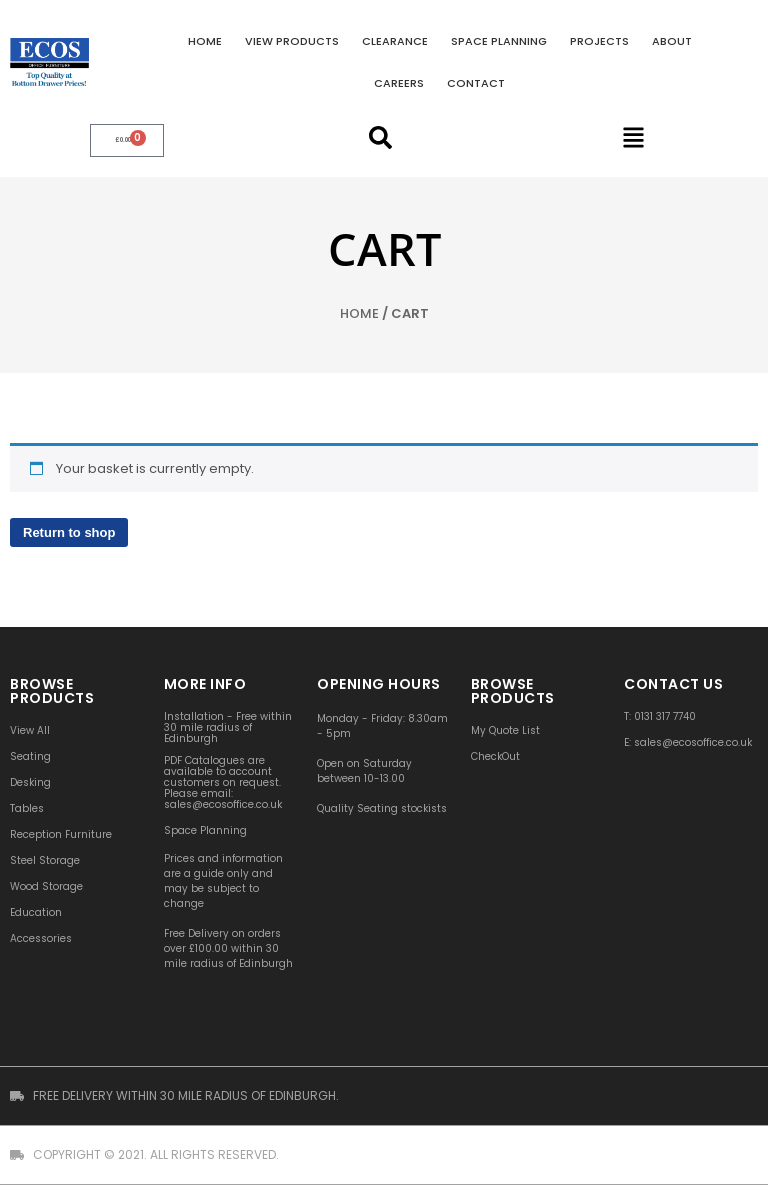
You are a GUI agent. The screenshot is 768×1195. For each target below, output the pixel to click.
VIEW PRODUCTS (292, 41)
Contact (476, 83)
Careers (399, 83)
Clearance (395, 41)
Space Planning (499, 41)
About (672, 41)
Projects (599, 41)
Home (205, 41)
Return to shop (69, 532)
